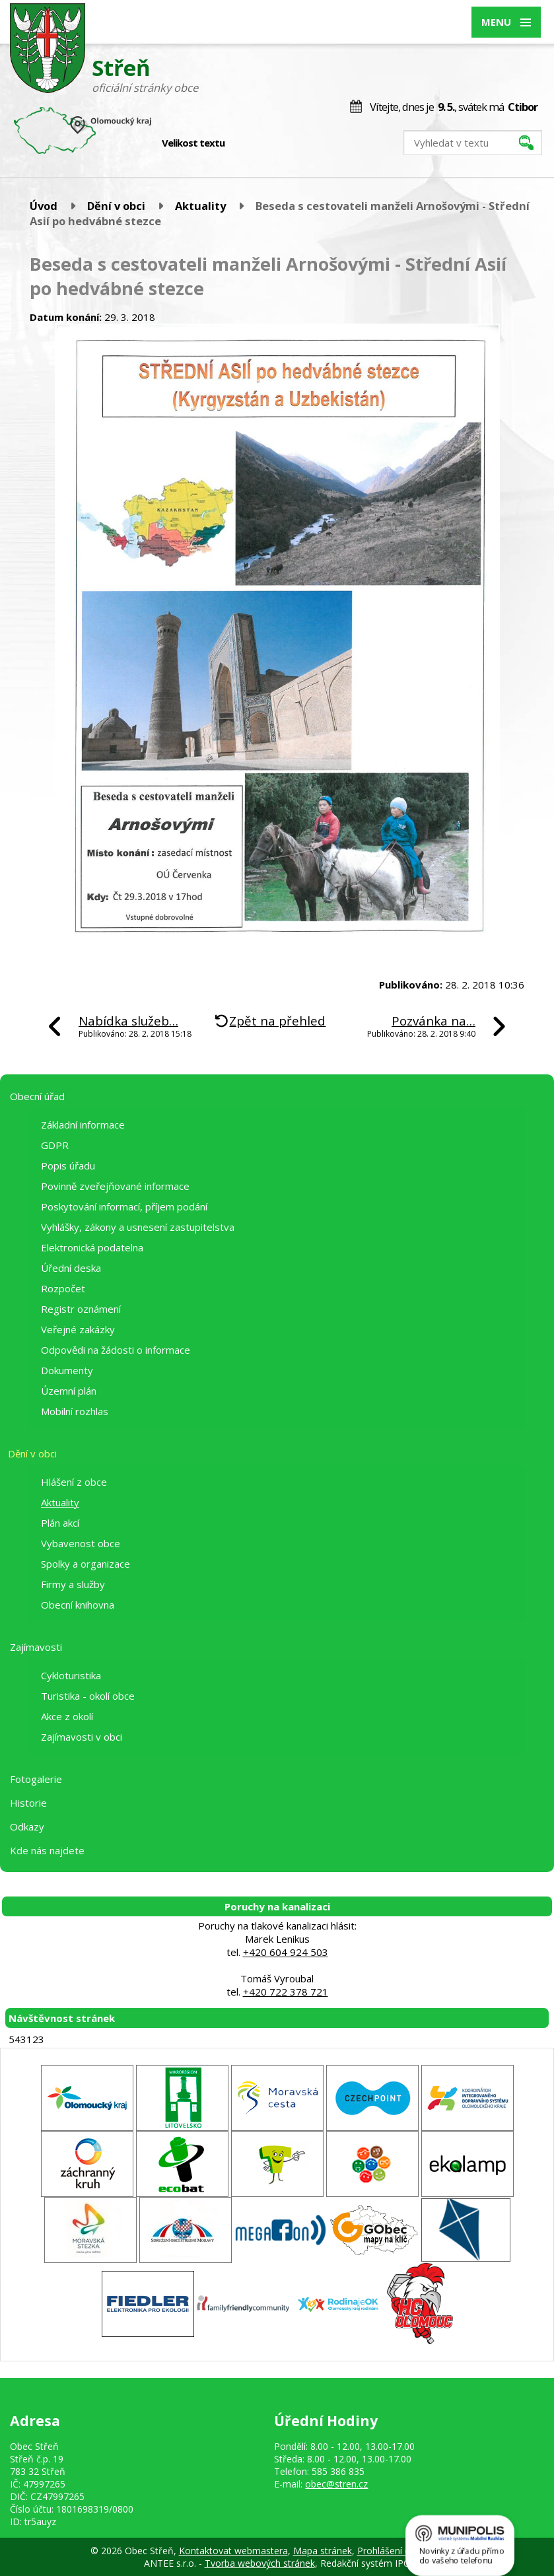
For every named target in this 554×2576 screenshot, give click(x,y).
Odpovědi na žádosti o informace (115, 1349)
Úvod (43, 205)
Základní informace (83, 1124)
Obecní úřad (37, 1096)
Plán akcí (60, 1522)
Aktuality (200, 205)
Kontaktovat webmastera (233, 2550)
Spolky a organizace (85, 1563)
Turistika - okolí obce (88, 1695)
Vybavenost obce (80, 1543)
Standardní (257, 143)
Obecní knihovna (77, 1604)
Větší (271, 143)
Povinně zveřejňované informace (115, 1186)
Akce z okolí (67, 1716)
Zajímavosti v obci (81, 1736)
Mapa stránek (322, 2550)
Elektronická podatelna (92, 1247)
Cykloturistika (71, 1675)
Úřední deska (71, 1267)
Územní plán (68, 1390)
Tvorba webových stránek (260, 2563)
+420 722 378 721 (285, 1991)
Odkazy (27, 1826)
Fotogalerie (36, 1779)
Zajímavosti (36, 1647)
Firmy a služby (73, 1584)
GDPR (55, 1145)
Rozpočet (63, 1288)
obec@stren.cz (336, 2484)
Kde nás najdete (47, 1850)
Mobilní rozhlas (74, 1411)
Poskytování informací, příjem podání (124, 1206)
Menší (244, 143)
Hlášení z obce (74, 1481)
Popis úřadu (68, 1165)
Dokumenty (67, 1370)
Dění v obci (116, 205)
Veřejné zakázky (78, 1329)
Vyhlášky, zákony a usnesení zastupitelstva (137, 1227)
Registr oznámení (81, 1308)
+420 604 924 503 (285, 1952)
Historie (28, 1802)
